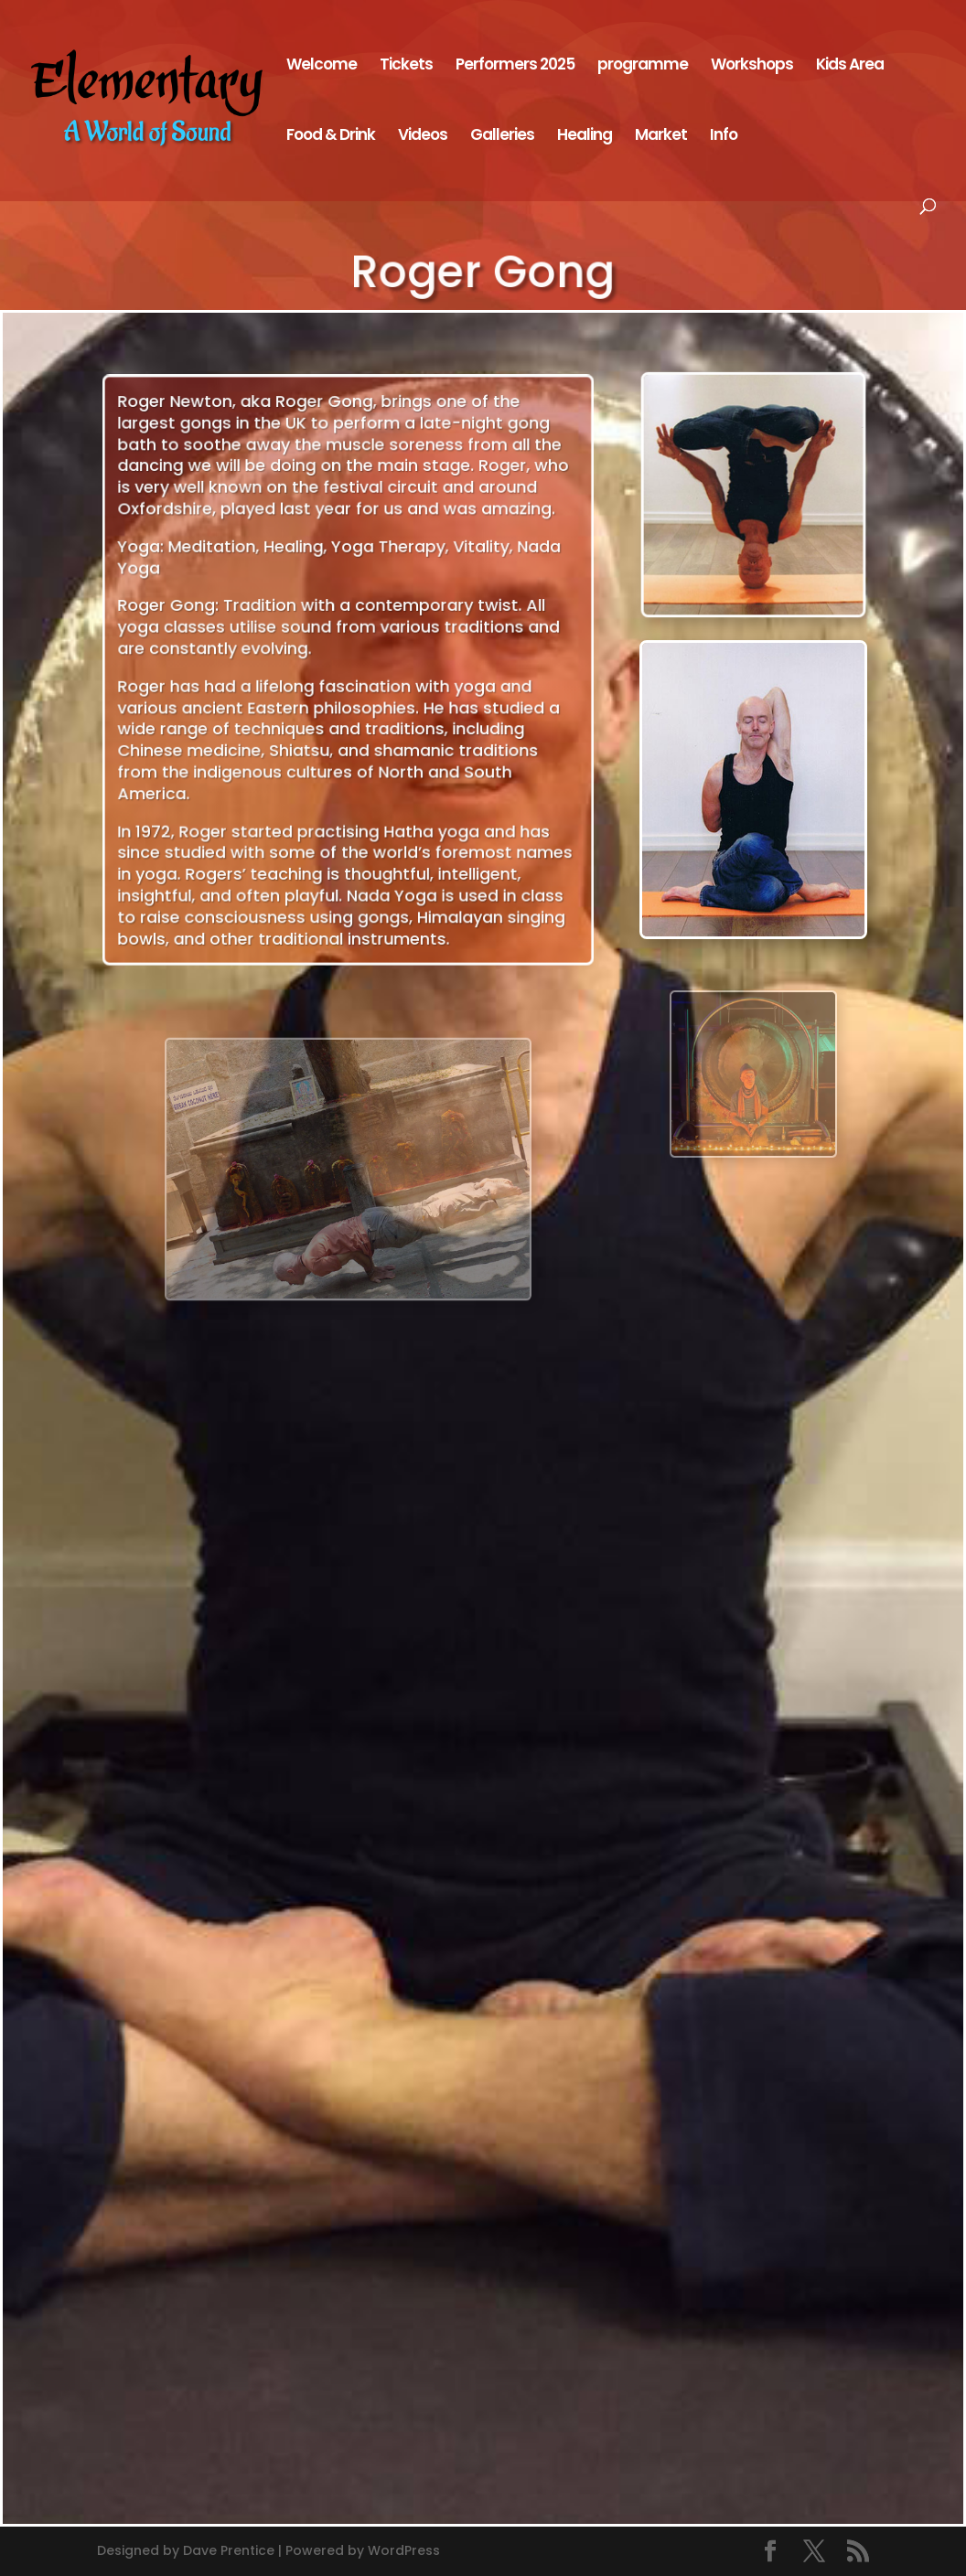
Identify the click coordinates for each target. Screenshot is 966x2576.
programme (642, 66)
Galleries (502, 136)
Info (723, 136)
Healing (584, 136)
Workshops (752, 66)
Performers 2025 (515, 66)
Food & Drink (330, 136)
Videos (422, 136)
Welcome (321, 66)
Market (661, 136)
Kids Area (850, 66)
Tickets (406, 66)
